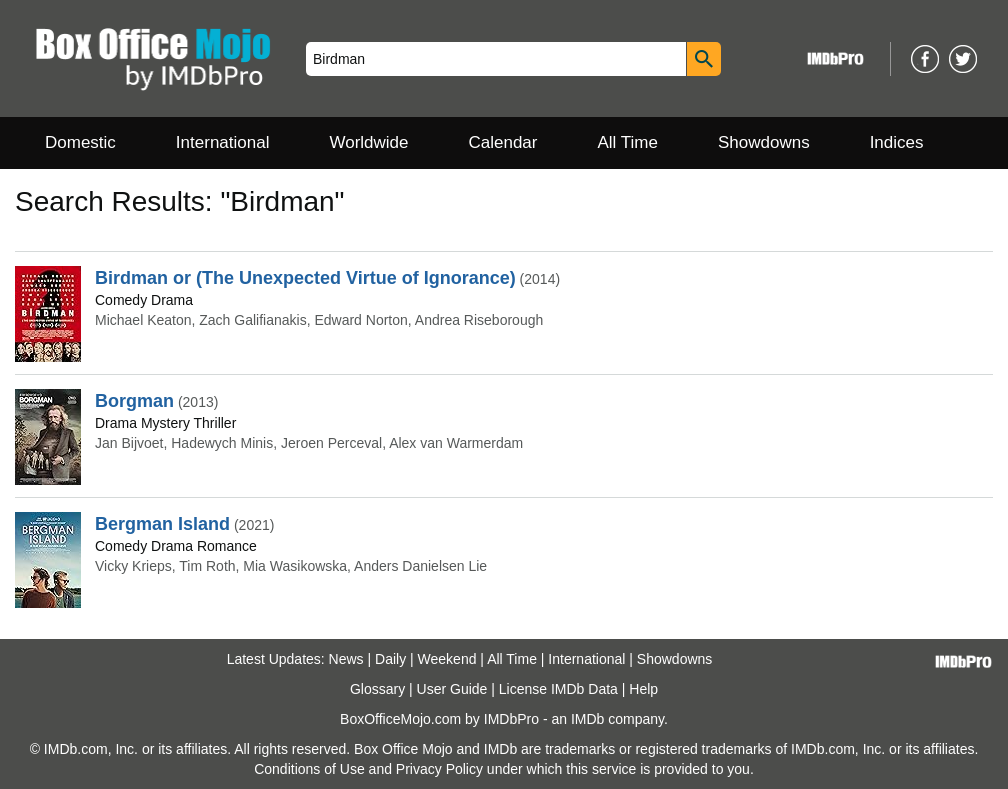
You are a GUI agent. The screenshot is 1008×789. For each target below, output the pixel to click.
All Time (628, 142)
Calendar (503, 142)
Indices (897, 142)
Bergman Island (162, 524)
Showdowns (764, 142)
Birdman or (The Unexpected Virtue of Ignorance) (305, 278)
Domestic (80, 142)
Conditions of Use (309, 769)
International (223, 142)
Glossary (377, 689)
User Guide (452, 689)
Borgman (134, 401)
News (346, 659)
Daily (390, 659)
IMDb (587, 719)
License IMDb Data (558, 689)
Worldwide (368, 142)
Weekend (447, 659)
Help (643, 689)
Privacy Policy (439, 769)
